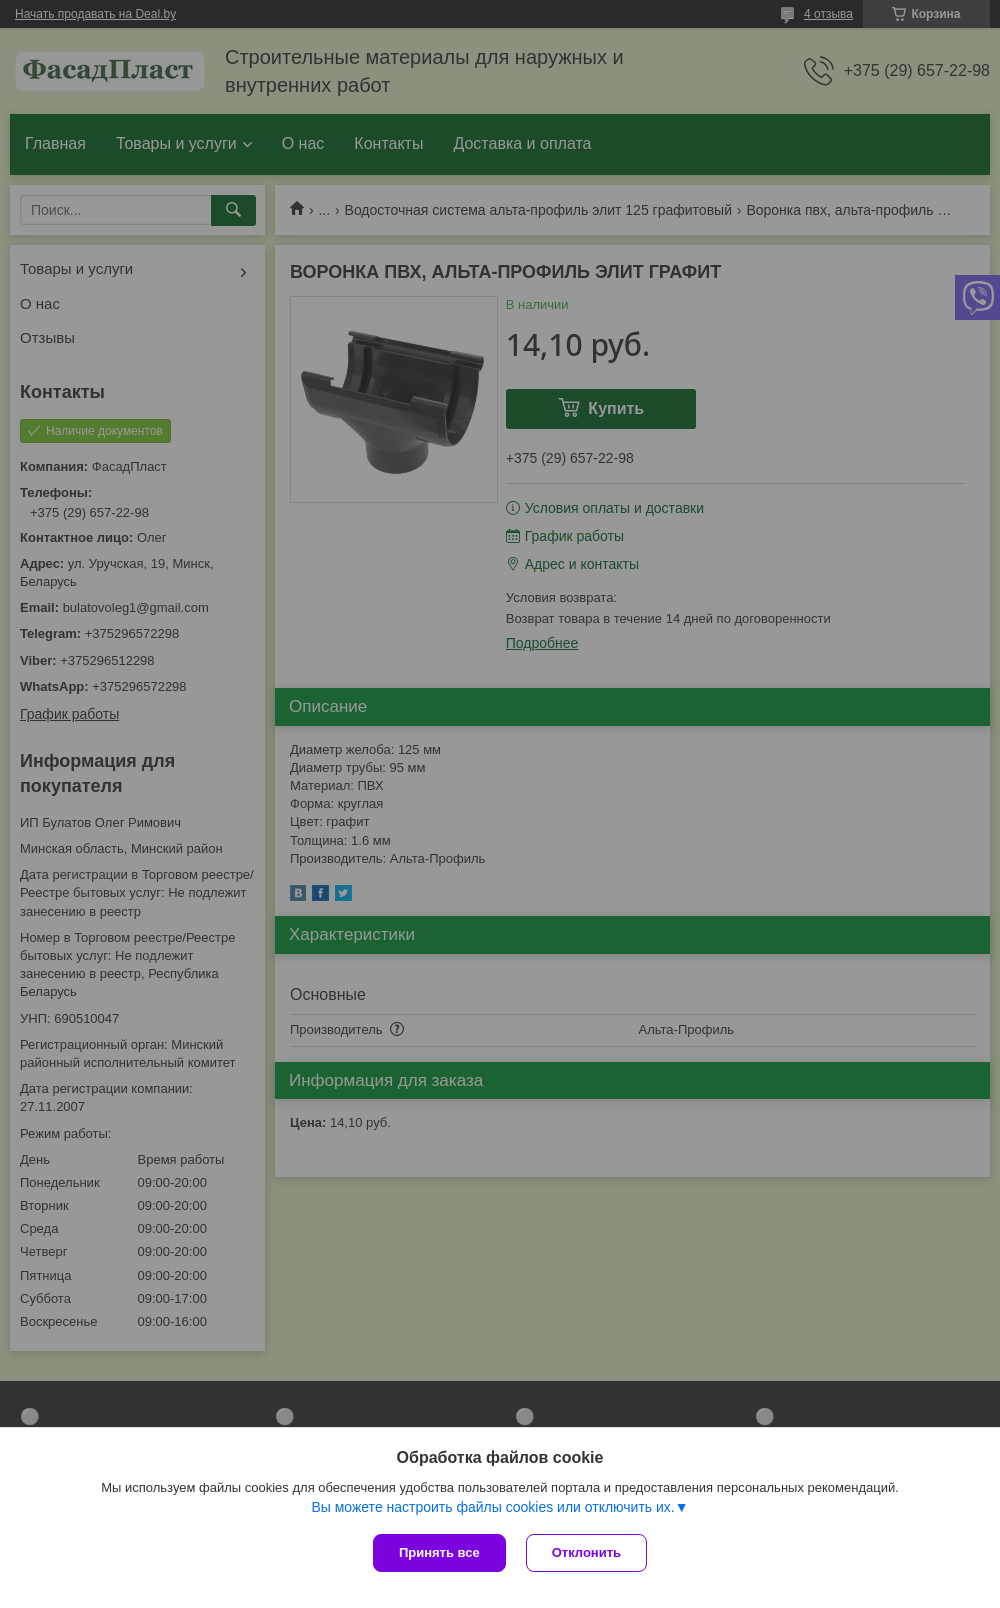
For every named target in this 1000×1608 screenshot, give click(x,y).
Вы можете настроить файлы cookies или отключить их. (492, 1507)
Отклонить (586, 1552)
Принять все (439, 1552)
